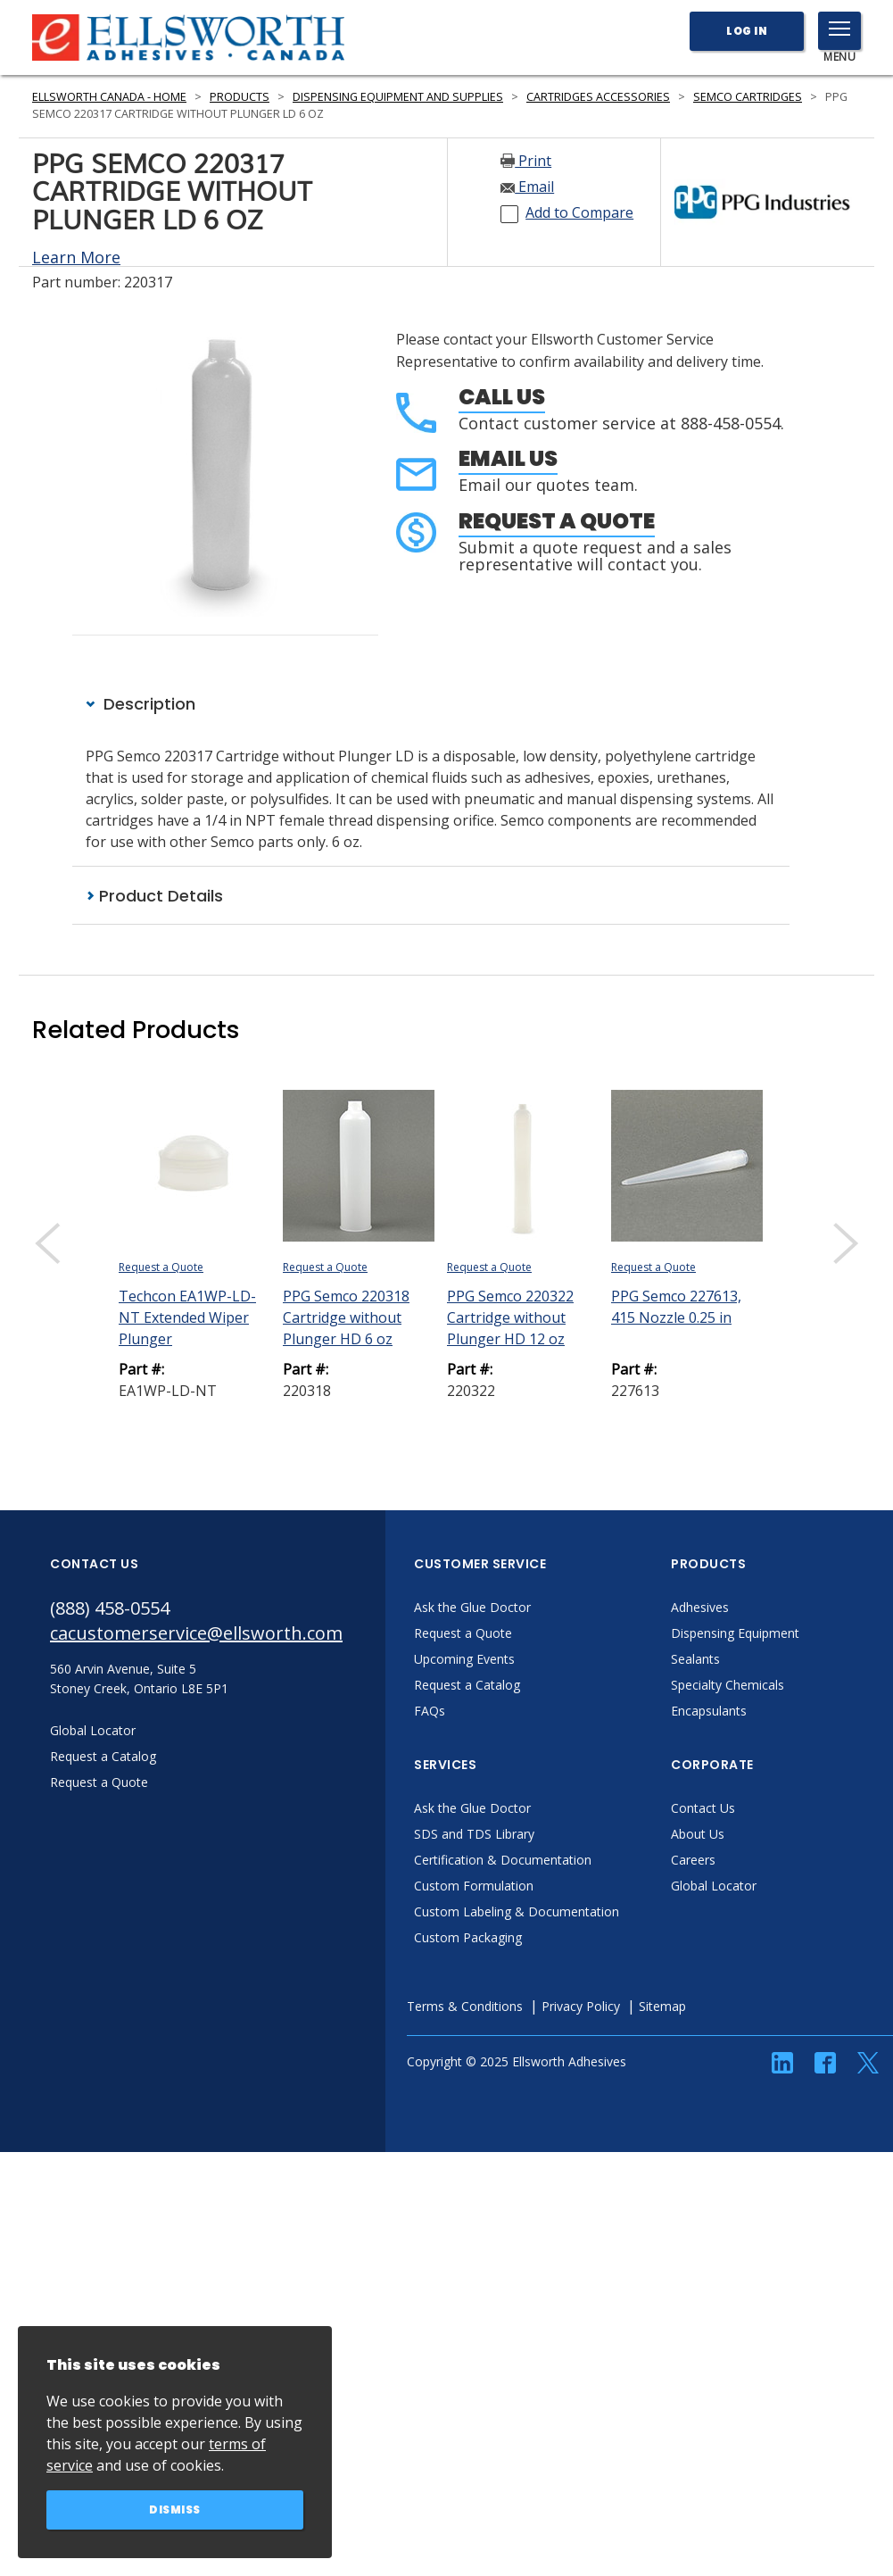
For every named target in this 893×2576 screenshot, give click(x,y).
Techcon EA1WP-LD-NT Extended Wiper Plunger (187, 1317)
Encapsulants (709, 1710)
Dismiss (175, 2509)
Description (140, 704)
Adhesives (700, 1607)
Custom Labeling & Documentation (516, 1911)
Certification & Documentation (502, 1859)
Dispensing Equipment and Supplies (398, 96)
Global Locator (714, 1885)
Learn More (76, 257)
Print (525, 160)
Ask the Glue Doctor (472, 1607)
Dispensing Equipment (735, 1633)
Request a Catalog (467, 1684)
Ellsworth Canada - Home (109, 96)
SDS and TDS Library (474, 1833)
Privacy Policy (581, 2006)
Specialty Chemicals (727, 1684)
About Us (697, 1833)
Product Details (154, 896)
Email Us (508, 458)
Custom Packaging (468, 1937)
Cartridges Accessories (598, 96)
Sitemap (662, 2006)
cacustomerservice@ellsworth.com (196, 1633)
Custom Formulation (473, 1885)
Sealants (695, 1658)
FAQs (429, 1710)
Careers (693, 1859)
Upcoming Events (464, 1658)
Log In (746, 30)
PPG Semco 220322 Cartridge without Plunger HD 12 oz (510, 1317)
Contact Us (703, 1807)
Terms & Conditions (465, 2006)
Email (527, 186)
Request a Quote (557, 521)
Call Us (502, 396)
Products (239, 96)
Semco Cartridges (747, 96)
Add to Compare (579, 212)
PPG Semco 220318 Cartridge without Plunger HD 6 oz (346, 1317)
